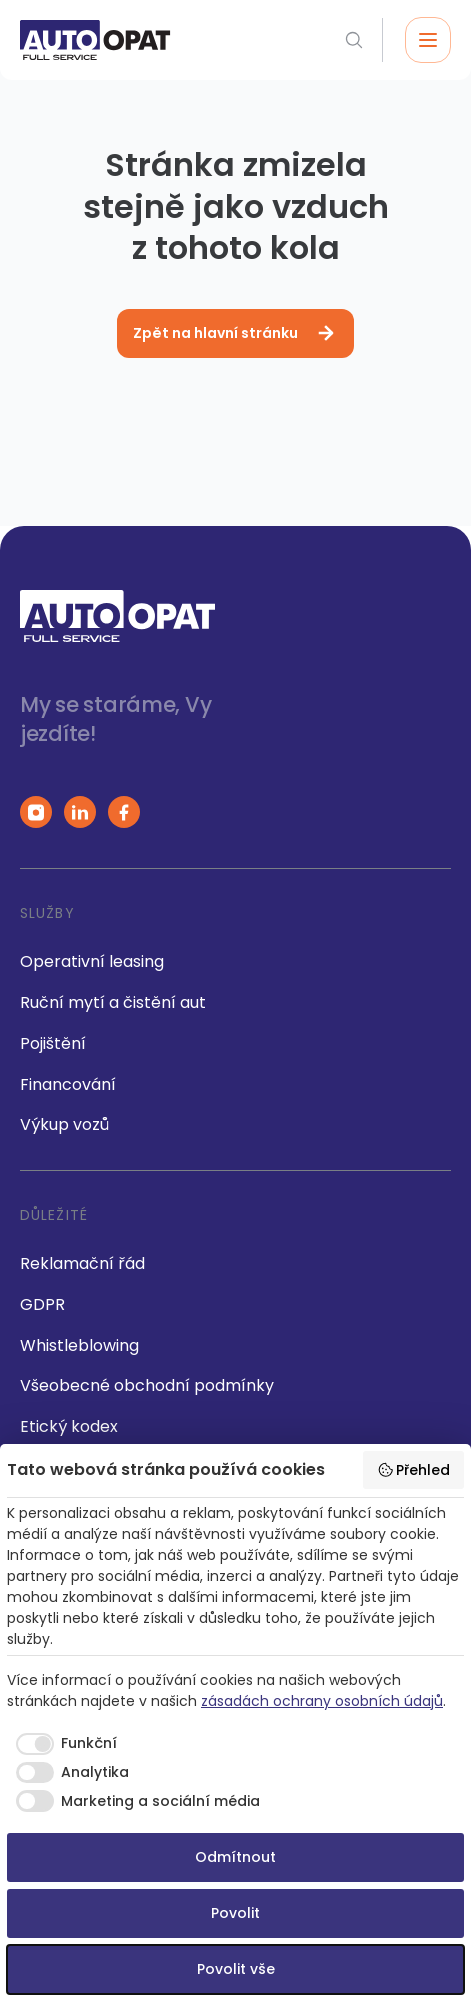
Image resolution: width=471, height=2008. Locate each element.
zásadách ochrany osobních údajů (322, 1701)
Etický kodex (69, 1426)
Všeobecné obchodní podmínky (147, 1385)
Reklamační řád (82, 1263)
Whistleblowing (79, 1345)
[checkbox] (62, 1744)
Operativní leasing (92, 961)
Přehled (414, 1470)
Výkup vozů (64, 1124)
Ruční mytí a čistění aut (113, 1002)
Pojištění (53, 1043)
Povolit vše (236, 1969)
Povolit (235, 1913)
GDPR (42, 1304)
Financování (68, 1084)
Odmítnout (235, 1857)
